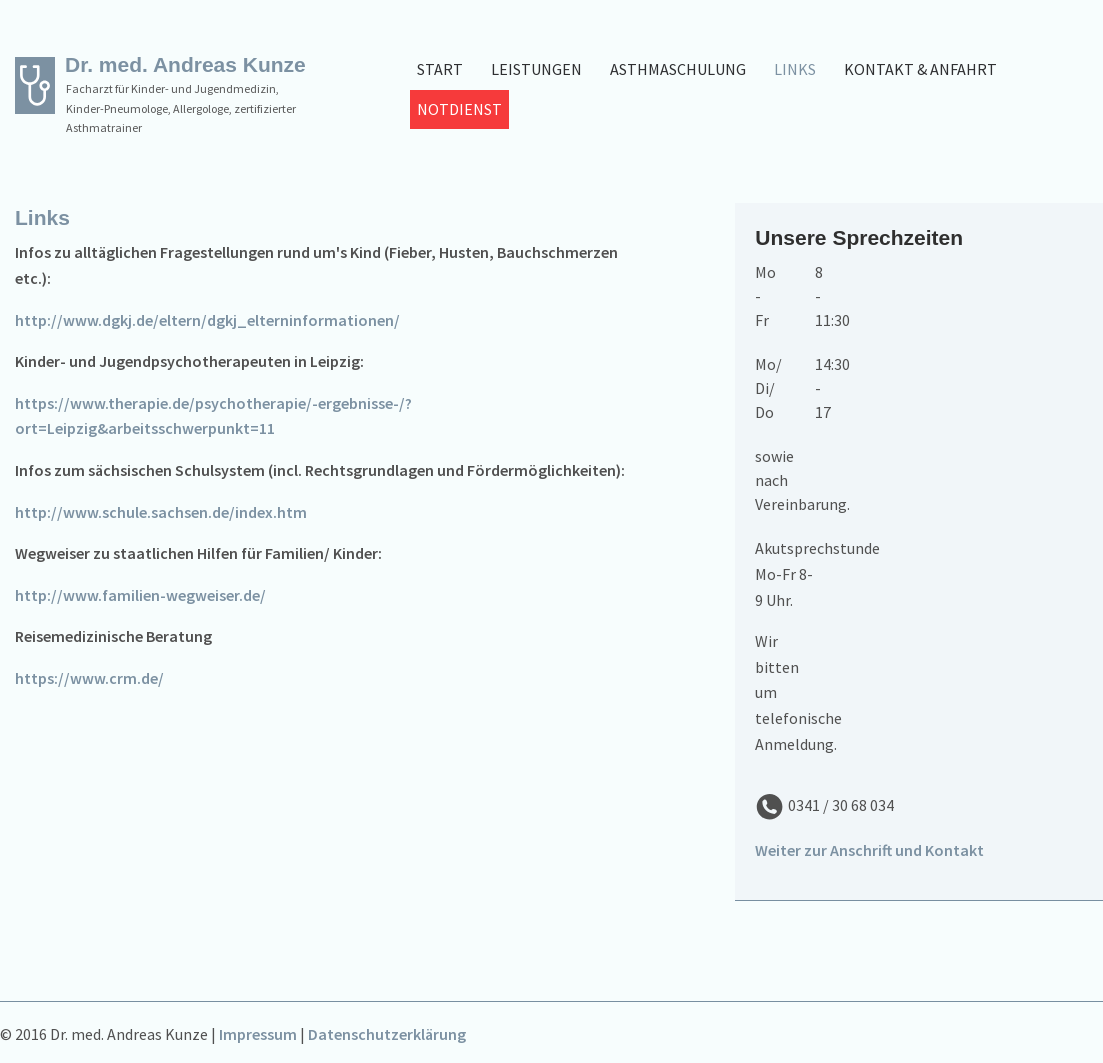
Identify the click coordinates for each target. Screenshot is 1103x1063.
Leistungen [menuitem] (536, 69)
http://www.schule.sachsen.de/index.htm (161, 512)
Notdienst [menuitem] (459, 109)
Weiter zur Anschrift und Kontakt (869, 850)
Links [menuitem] (795, 69)
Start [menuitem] (440, 69)
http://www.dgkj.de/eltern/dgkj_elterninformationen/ (207, 320)
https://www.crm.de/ (89, 678)
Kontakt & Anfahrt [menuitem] (920, 69)
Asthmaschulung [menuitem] (678, 69)
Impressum (258, 1034)
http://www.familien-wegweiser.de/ (140, 595)
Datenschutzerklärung (387, 1034)
